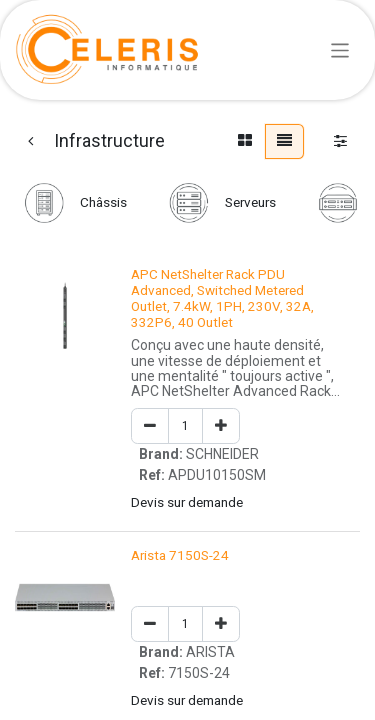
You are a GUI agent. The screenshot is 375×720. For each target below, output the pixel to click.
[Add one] (221, 426)
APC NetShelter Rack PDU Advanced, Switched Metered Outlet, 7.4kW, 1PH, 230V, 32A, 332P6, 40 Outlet (222, 298)
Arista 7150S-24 (180, 555)
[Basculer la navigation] (340, 49)
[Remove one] (150, 426)
